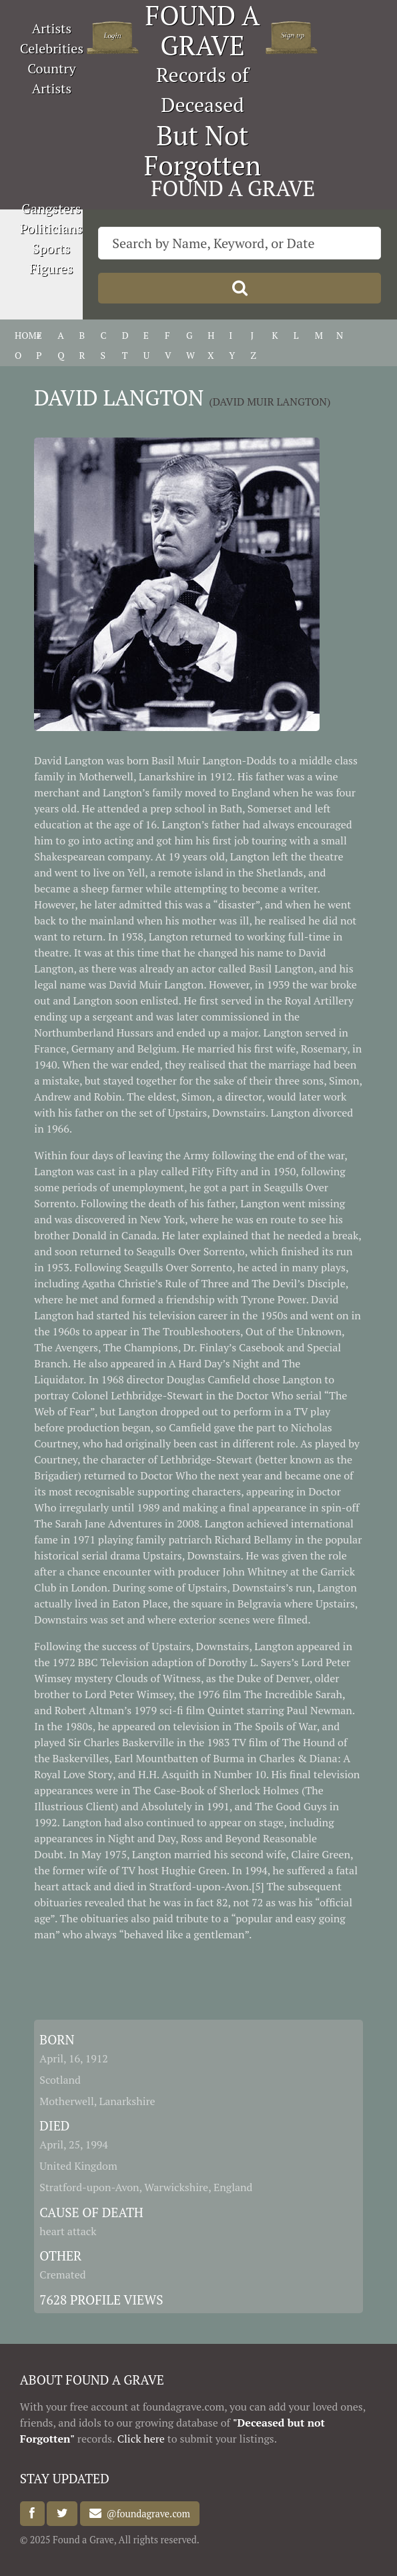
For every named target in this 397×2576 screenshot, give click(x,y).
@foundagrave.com (145, 2513)
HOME (28, 335)
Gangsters (51, 208)
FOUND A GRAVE (233, 188)
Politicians (51, 228)
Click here (141, 2438)
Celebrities (51, 48)
